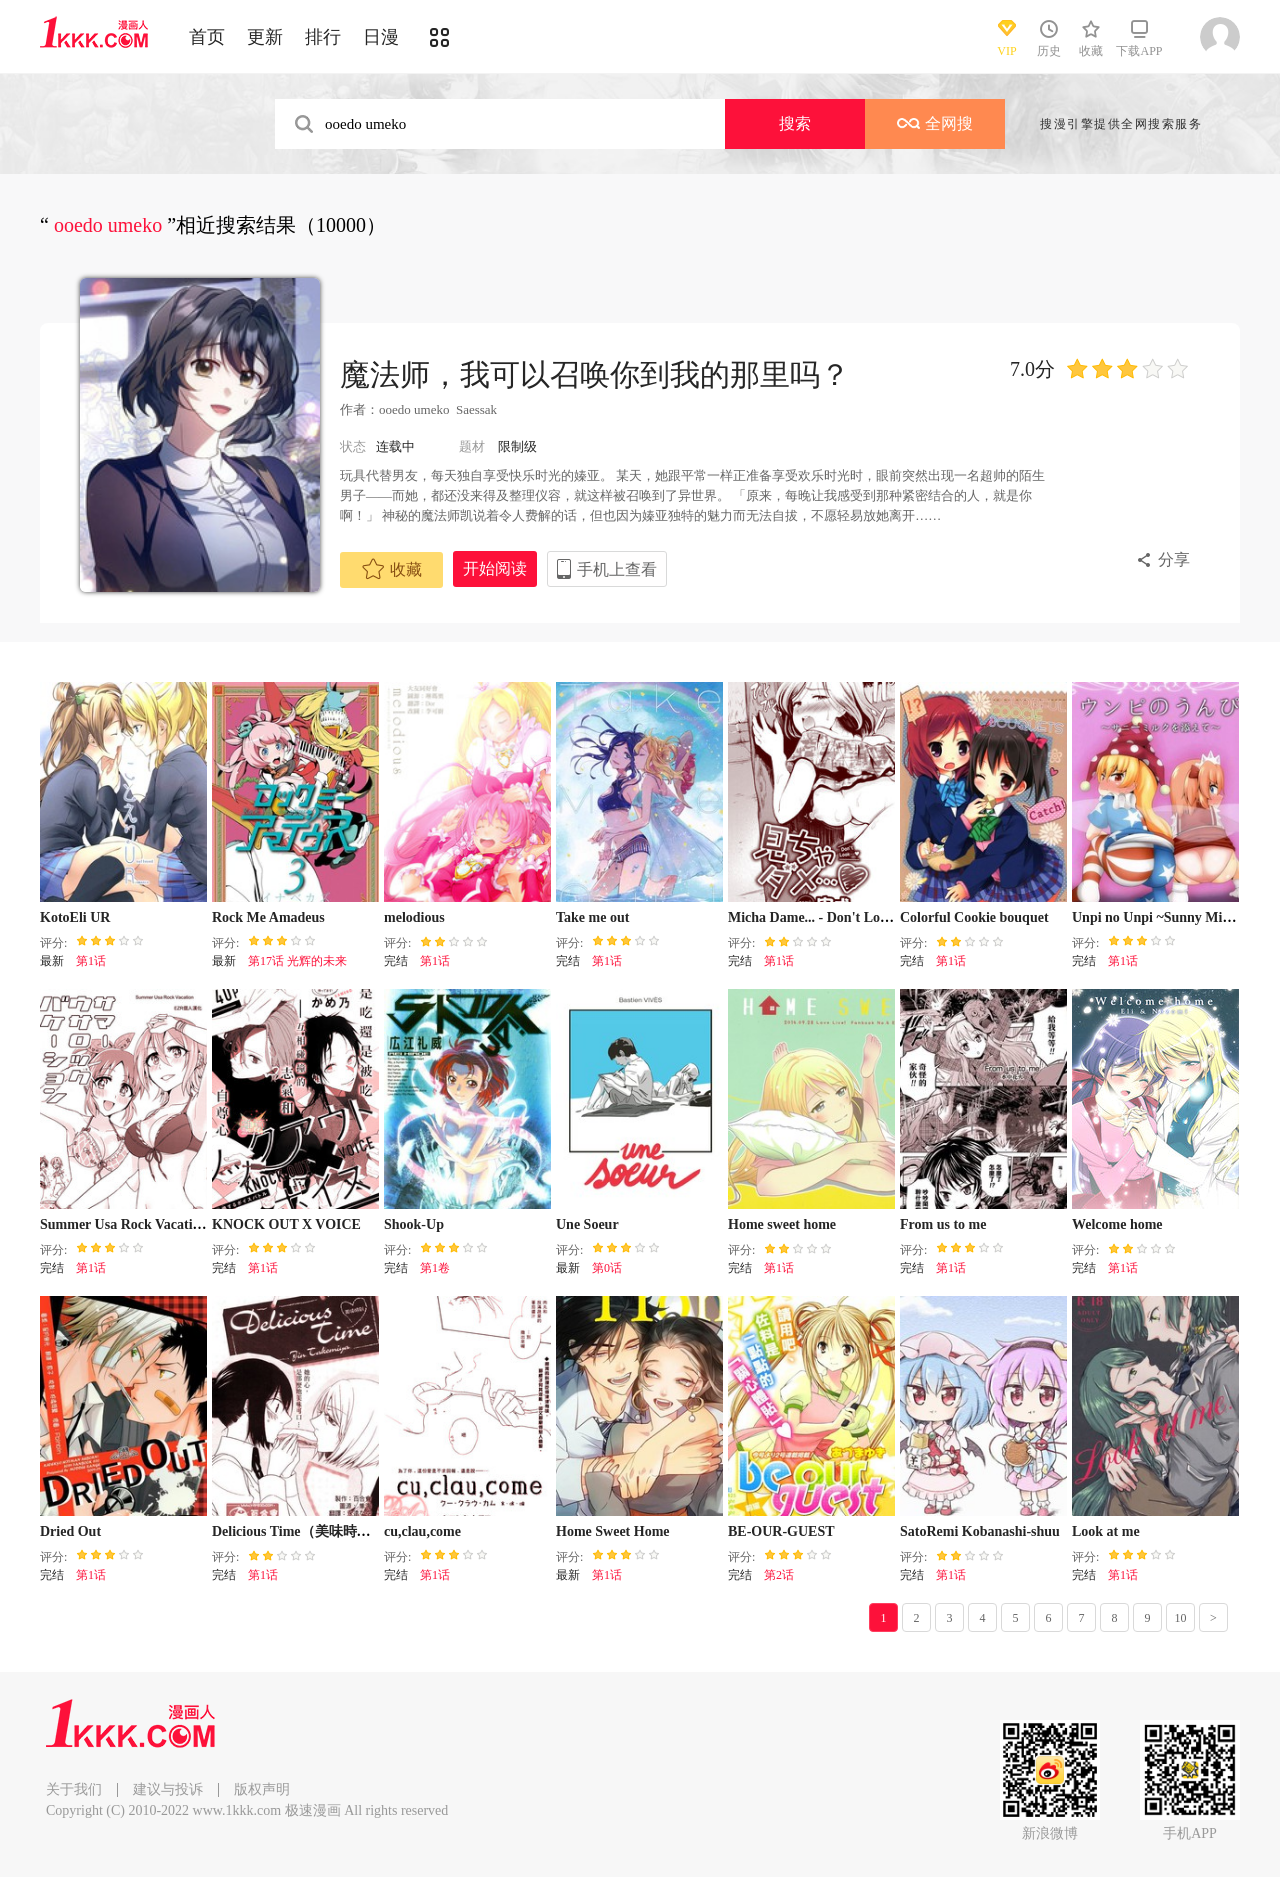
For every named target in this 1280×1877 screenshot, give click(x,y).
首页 (207, 37)
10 (1181, 1618)
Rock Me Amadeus (268, 917)
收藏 (392, 569)
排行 (323, 37)
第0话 (607, 1268)
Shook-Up (414, 1224)
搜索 (795, 123)
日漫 (381, 37)
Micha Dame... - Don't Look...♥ (821, 917)
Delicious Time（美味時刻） (298, 1531)
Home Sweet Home (613, 1531)
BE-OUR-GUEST (781, 1531)
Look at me (1106, 1531)
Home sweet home (782, 1224)
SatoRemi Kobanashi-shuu (980, 1531)
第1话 (91, 961)
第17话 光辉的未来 (297, 961)
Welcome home (1117, 1224)
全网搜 (935, 123)
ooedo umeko (414, 409)
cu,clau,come (422, 1531)
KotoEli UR (75, 917)
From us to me (943, 1224)
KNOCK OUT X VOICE (286, 1224)
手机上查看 (617, 569)
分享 (1174, 559)
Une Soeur (587, 1224)
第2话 (779, 1575)
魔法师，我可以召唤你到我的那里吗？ (595, 374)
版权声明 (262, 1789)
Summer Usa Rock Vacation (123, 1224)
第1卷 (435, 1268)
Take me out (592, 917)
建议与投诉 (168, 1789)
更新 (265, 37)
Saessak (476, 409)
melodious (414, 917)
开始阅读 (495, 568)
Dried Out (70, 1531)
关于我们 (74, 1789)
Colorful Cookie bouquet (974, 917)
